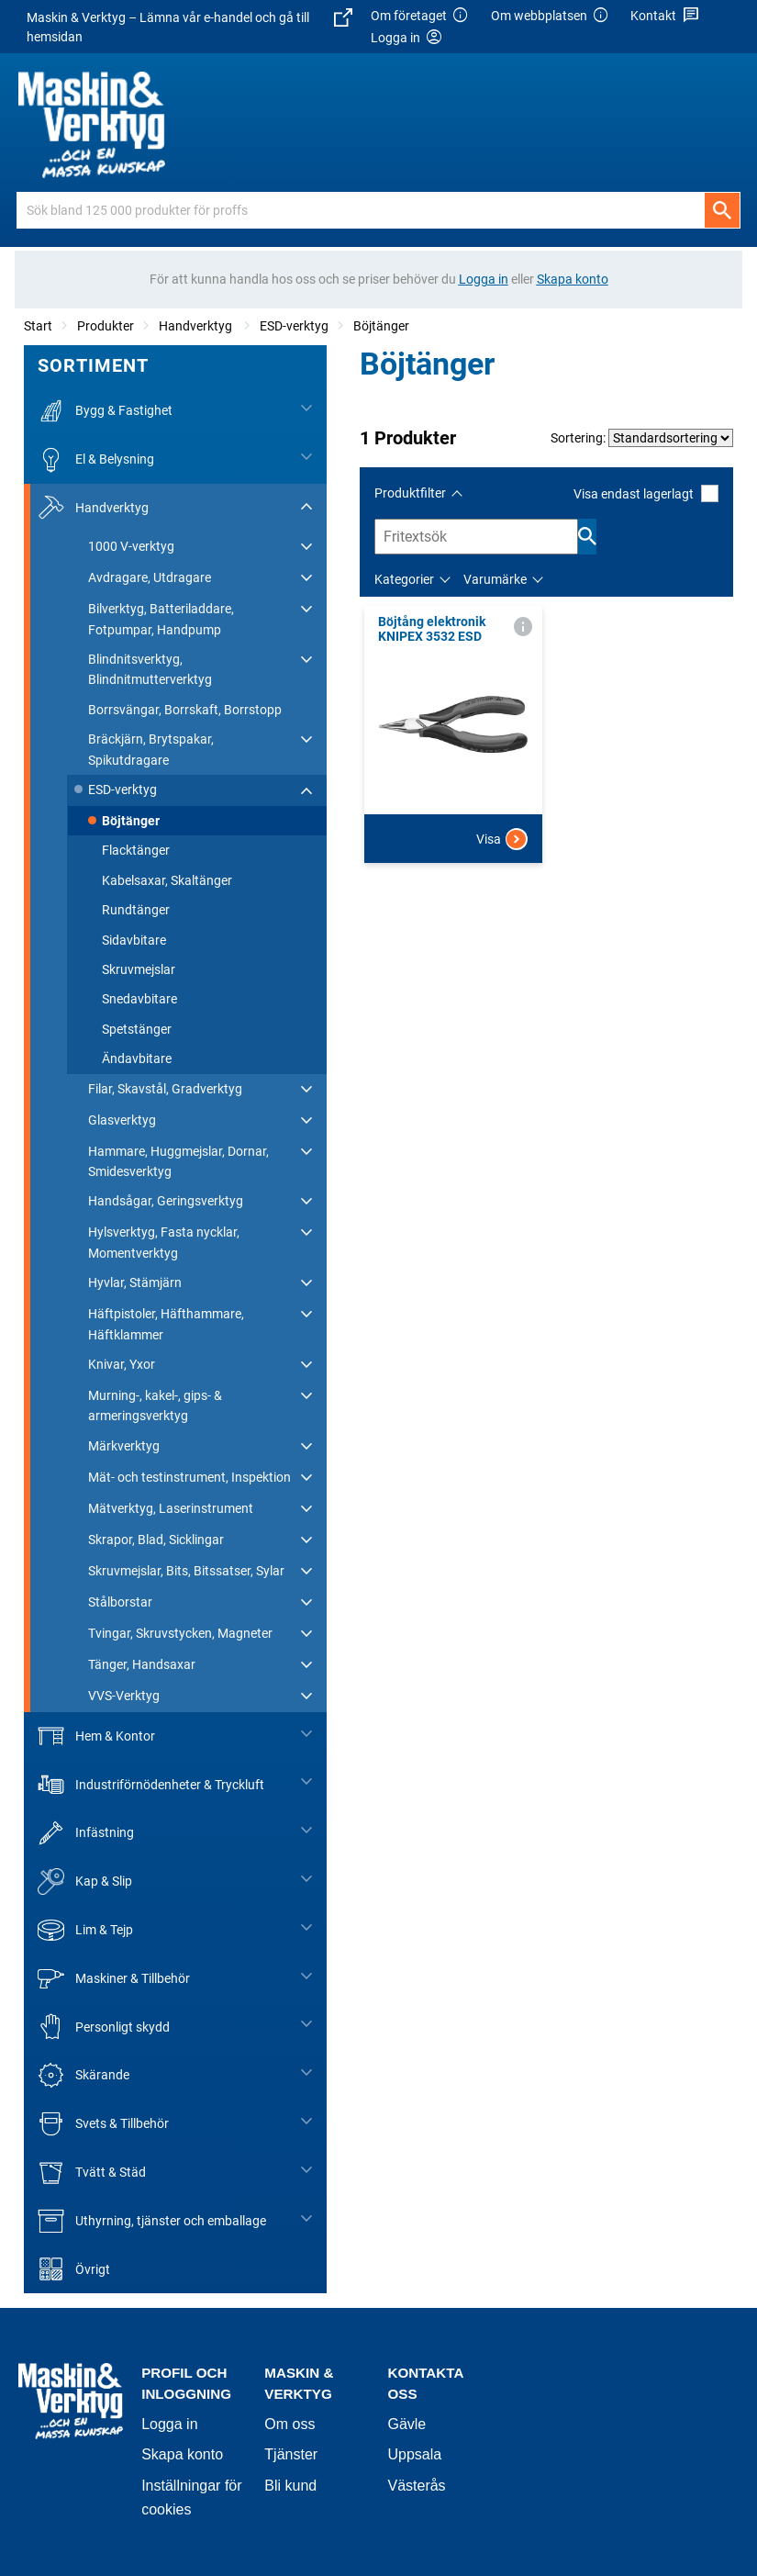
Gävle (406, 2424)
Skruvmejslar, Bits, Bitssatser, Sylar (186, 1570)
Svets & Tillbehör (103, 2124)
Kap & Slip (85, 1881)
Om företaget (420, 16)
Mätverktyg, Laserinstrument (170, 1508)
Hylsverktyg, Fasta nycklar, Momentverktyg (163, 1242)
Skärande (83, 2075)
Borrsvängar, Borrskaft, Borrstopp (185, 709)
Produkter (105, 326)
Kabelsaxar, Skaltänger (167, 880)
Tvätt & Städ (92, 2172)
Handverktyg (197, 326)
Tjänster (290, 2454)
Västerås (416, 2485)
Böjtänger (381, 326)
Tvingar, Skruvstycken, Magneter (180, 1633)
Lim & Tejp (85, 1930)
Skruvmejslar (138, 969)
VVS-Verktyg (124, 1695)
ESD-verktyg (294, 326)
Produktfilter (410, 493)
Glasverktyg (122, 1120)
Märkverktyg (124, 1446)
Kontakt (664, 16)
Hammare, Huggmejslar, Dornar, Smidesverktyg (178, 1161)
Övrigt (74, 2269)
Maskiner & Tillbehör (114, 1979)
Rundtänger (136, 909)
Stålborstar (120, 1602)
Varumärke (495, 579)
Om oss (289, 2424)
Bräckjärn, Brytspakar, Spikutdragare (151, 749)
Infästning (86, 1833)
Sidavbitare (134, 940)
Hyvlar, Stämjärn (135, 1282)
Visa (502, 839)
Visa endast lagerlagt (645, 493)
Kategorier (404, 579)
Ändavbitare (137, 1058)
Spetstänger (137, 1029)
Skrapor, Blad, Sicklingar (156, 1539)
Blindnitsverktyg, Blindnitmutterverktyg (150, 669)
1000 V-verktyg (131, 546)
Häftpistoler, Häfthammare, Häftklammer (166, 1323)
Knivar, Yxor (121, 1364)
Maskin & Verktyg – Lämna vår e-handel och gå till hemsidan (189, 26)
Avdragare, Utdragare (149, 577)
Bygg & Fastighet (105, 411)
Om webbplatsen (550, 16)
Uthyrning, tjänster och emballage (152, 2221)
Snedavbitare (139, 998)
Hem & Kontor (96, 1736)
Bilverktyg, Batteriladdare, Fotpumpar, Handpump (161, 618)
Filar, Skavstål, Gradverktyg (165, 1088)
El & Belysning (96, 459)
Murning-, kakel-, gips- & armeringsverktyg (155, 1405)
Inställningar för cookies (191, 2497)
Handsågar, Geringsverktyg (165, 1200)
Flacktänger (136, 850)
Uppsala (414, 2454)
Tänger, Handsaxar (141, 1664)
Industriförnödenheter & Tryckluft (151, 1784)
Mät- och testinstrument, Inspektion (189, 1477)
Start (38, 326)
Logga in (169, 2424)
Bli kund (290, 2485)
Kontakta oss (424, 2383)
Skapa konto (182, 2454)
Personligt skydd (104, 2026)
